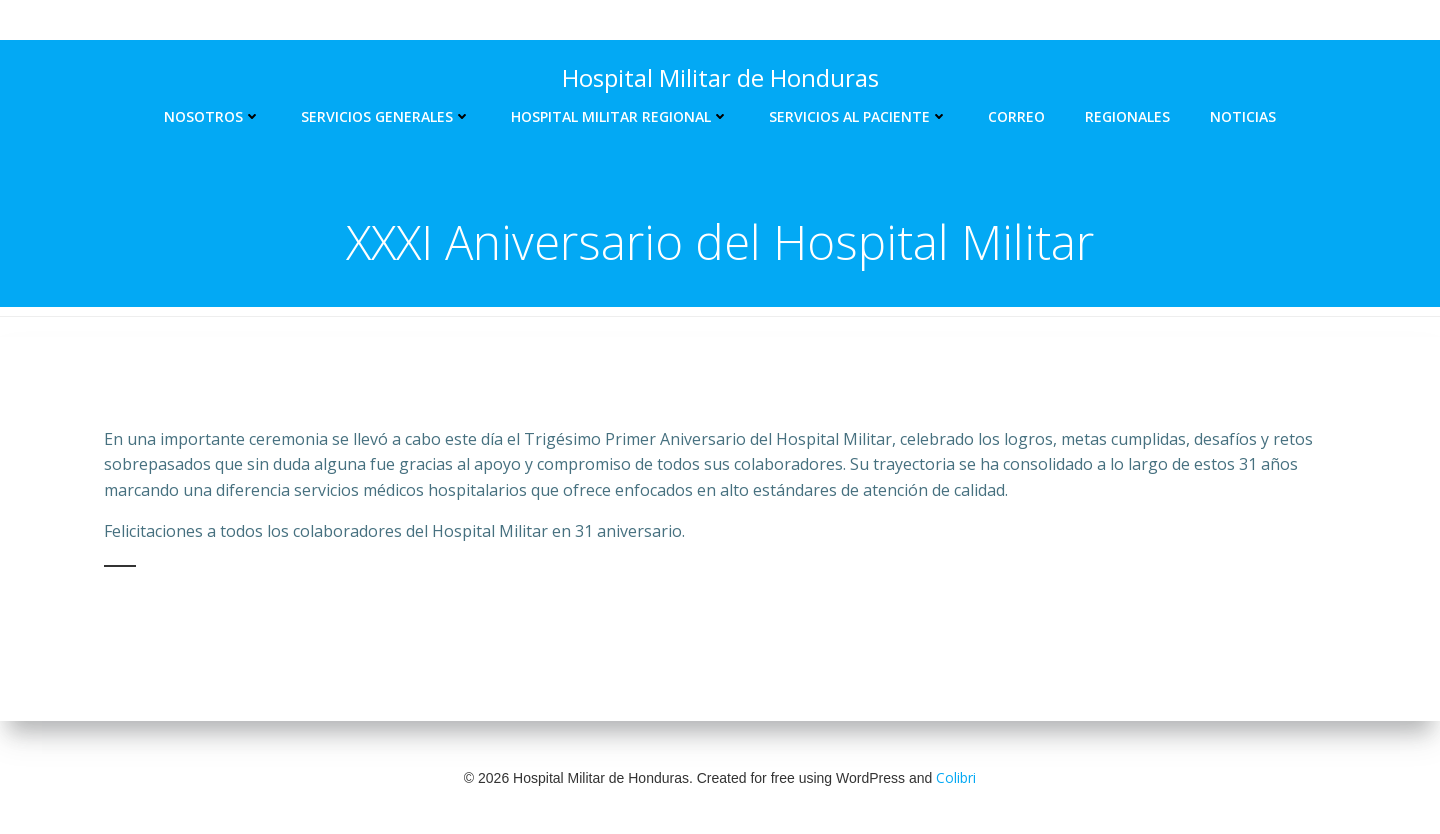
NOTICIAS (1243, 116)
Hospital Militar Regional (620, 116)
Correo (1016, 116)
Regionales (1127, 116)
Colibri (956, 777)
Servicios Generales (386, 116)
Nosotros (212, 116)
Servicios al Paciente (858, 116)
